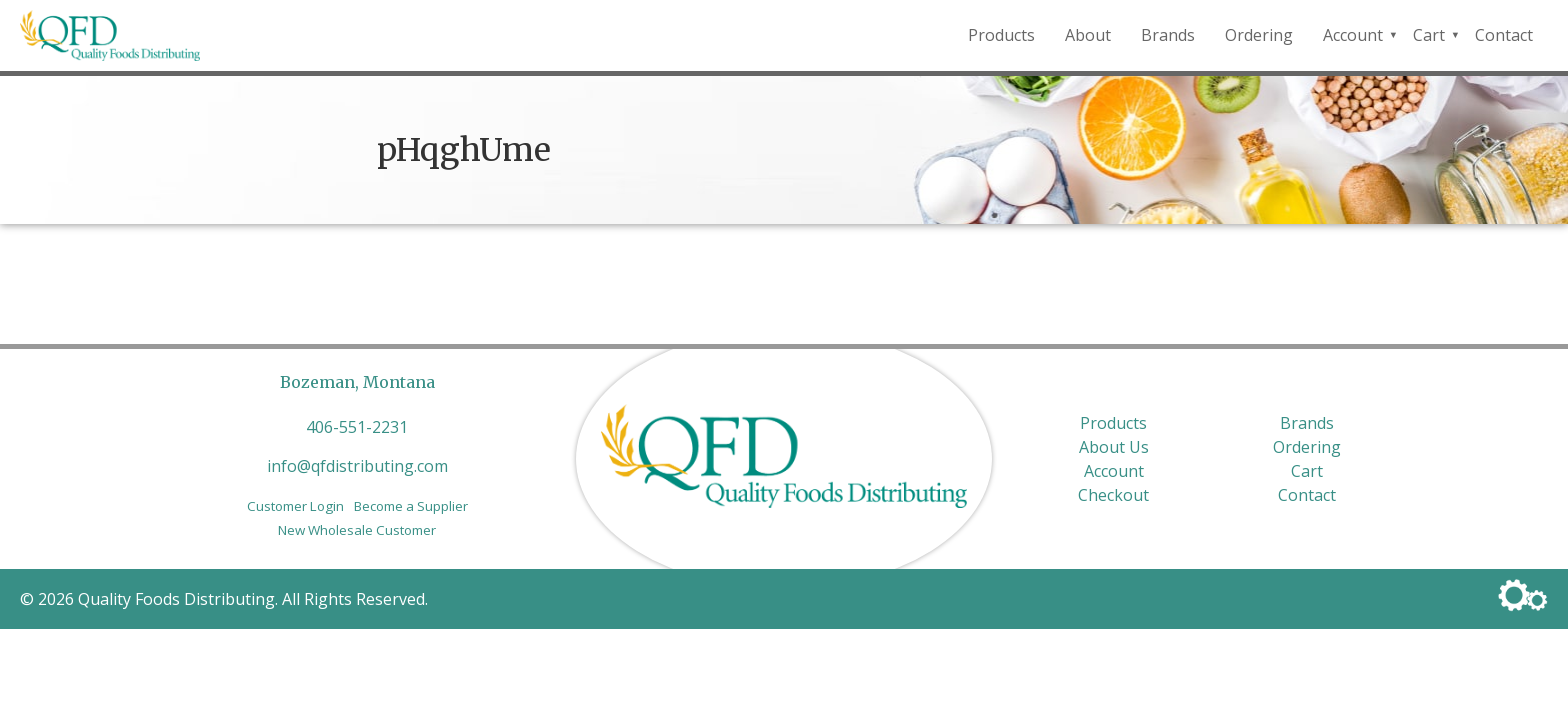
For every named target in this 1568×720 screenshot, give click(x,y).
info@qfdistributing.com (357, 466)
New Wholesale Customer (357, 530)
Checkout (1113, 495)
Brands (1168, 35)
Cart (1429, 35)
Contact (1504, 35)
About (1088, 35)
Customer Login (295, 506)
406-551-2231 (357, 427)
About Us (1114, 447)
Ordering (1259, 35)
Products (1001, 35)
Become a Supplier (411, 506)
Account (1353, 35)
